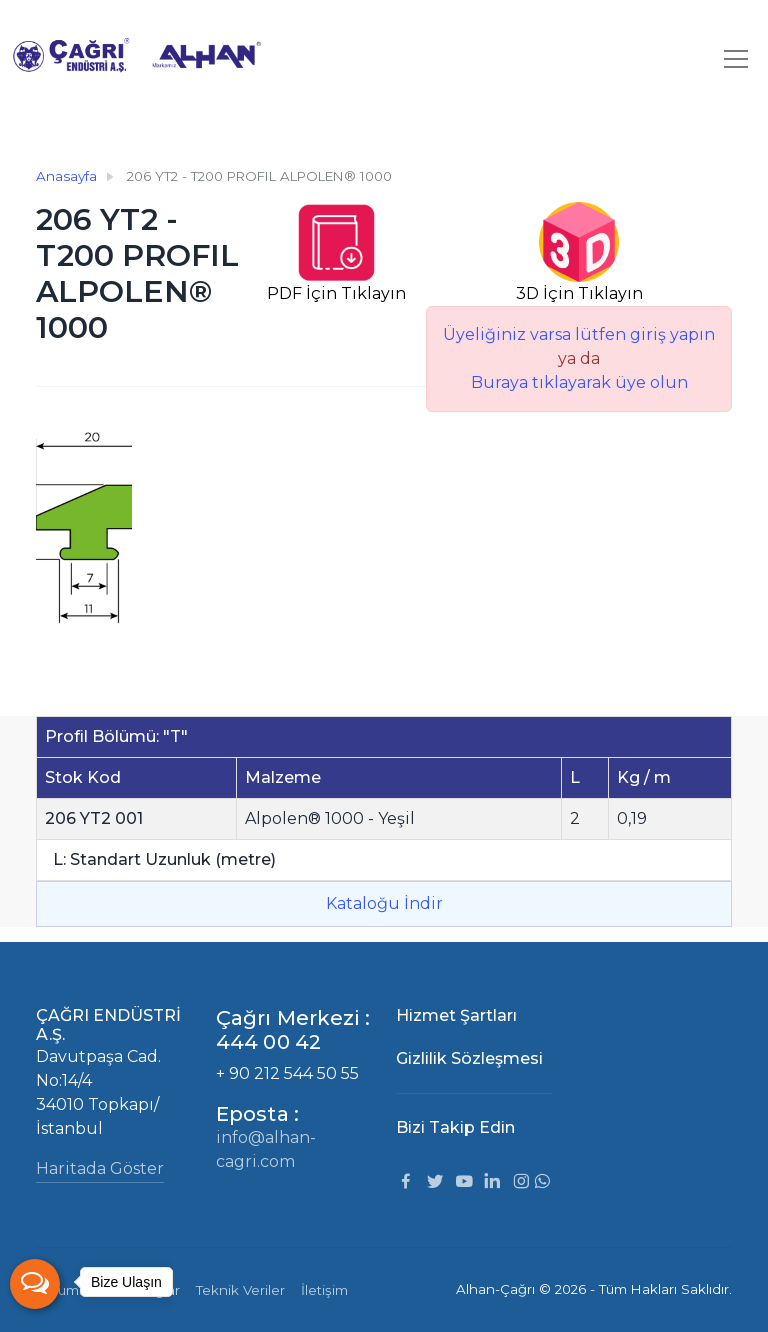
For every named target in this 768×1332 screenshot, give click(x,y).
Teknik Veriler (240, 1290)
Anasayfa (66, 176)
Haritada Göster (100, 1168)
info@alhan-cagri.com (266, 1149)
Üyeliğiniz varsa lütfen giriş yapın (579, 334)
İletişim (324, 1290)
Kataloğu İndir (384, 903)
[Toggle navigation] (736, 59)
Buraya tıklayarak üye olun (579, 382)
